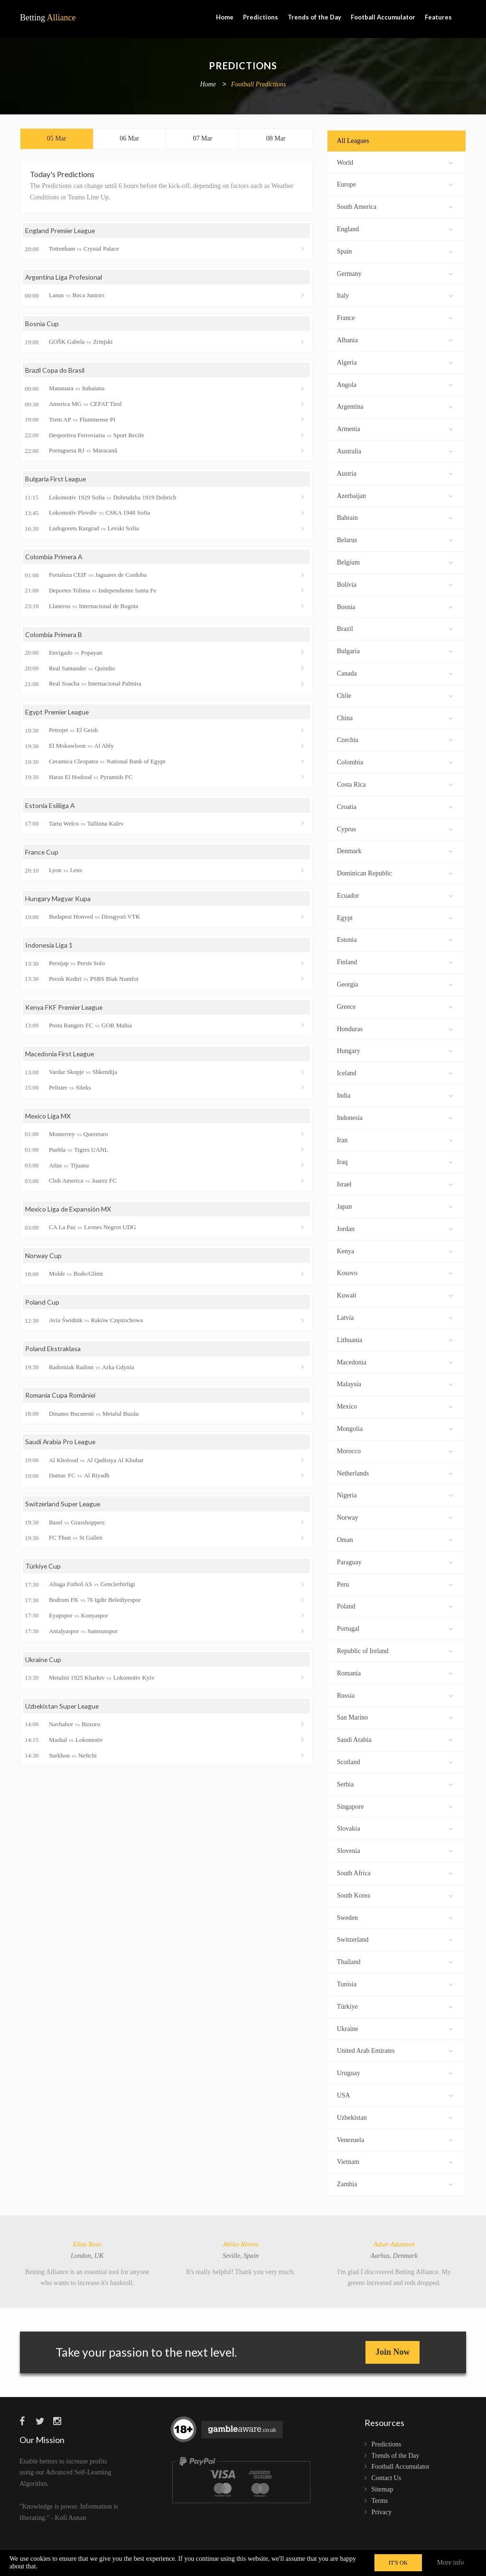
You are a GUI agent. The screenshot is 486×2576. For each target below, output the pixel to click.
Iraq (395, 1161)
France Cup (42, 852)
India (395, 1094)
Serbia (395, 1783)
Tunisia (395, 1983)
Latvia (395, 1316)
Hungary (395, 1049)
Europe (395, 183)
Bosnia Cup (42, 324)
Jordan (395, 1227)
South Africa (395, 1872)
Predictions (260, 17)
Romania (395, 1672)
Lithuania (395, 1339)
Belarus (395, 539)
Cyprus (395, 828)
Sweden (395, 1916)
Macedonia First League (60, 1054)
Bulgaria (395, 650)
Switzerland (395, 1938)
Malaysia (395, 1383)
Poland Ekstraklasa (53, 1350)
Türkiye (395, 2005)
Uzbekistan (395, 2116)
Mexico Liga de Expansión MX (68, 1210)
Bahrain (395, 516)
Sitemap (382, 2489)
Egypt (395, 916)
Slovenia (395, 1849)
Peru (395, 1583)
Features (438, 17)
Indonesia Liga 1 (49, 946)
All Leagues (353, 140)
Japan (395, 1205)
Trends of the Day (314, 17)
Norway (395, 1516)
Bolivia (395, 583)
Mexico (395, 1405)
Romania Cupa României (60, 1397)
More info (450, 2562)
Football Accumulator (383, 17)
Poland (395, 1605)
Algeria (395, 361)
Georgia (395, 983)
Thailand (395, 1960)
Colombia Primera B (54, 635)
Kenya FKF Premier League (65, 1008)
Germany (395, 272)
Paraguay (395, 1561)
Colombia (395, 761)
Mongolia (395, 1427)
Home (225, 17)
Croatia (395, 805)
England (395, 228)
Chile (395, 694)
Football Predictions (258, 84)
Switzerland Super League (63, 1505)
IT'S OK (398, 2562)
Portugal (395, 1627)
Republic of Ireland (395, 1650)
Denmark (395, 850)
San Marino (395, 1716)
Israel (395, 1183)
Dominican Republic (395, 872)
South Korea (395, 1894)
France (395, 316)
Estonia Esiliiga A (50, 806)
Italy (395, 294)
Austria (395, 472)
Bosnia (395, 606)
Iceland (395, 1072)
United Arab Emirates (395, 2049)
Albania (395, 339)
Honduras (395, 1028)
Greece (395, 1005)
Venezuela (395, 2139)
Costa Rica (395, 783)
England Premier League (61, 231)
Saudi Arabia (395, 1738)
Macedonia (395, 1361)
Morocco (395, 1450)
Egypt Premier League (58, 712)
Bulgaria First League (56, 479)
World (395, 161)
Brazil (395, 627)
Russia (395, 1694)
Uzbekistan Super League (63, 1707)
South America (395, 205)
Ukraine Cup (43, 1660)
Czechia (395, 738)
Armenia (395, 427)
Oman (395, 1538)
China (395, 717)
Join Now (392, 2352)
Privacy (382, 2512)
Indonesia (395, 1116)
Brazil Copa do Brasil (54, 370)
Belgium (395, 561)
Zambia (395, 2183)
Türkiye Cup (43, 1567)
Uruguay (395, 2072)
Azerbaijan (395, 494)
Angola (395, 383)
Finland (395, 961)
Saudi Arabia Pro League (61, 1443)
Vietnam (395, 2160)
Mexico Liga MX (48, 1116)
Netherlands (395, 1472)
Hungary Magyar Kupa (58, 899)
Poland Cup (42, 1303)
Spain (395, 250)
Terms (380, 2500)
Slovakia (395, 1827)
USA (395, 2094)
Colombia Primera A (54, 557)
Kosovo (395, 1272)
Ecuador (395, 894)
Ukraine (395, 2027)
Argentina (395, 405)
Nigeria (395, 1494)
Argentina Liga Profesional (64, 277)
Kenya (395, 1250)
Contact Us (387, 2478)
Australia (395, 450)
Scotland (395, 1761)
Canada (395, 672)
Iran (395, 1139)
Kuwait (395, 1294)
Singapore (395, 1805)
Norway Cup (43, 1256)
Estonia (395, 938)
